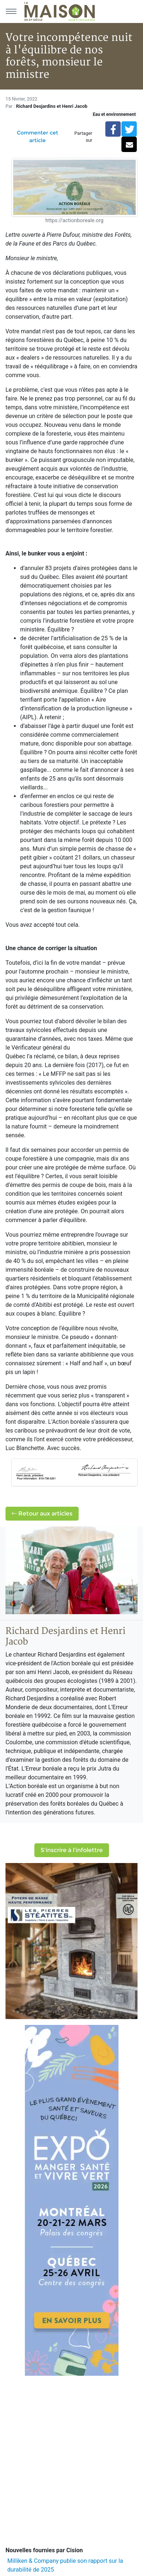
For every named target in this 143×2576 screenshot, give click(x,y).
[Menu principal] (11, 11)
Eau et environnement (114, 114)
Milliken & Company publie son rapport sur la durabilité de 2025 (65, 2565)
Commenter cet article (37, 136)
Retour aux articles (42, 1513)
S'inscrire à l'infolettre (72, 1850)
